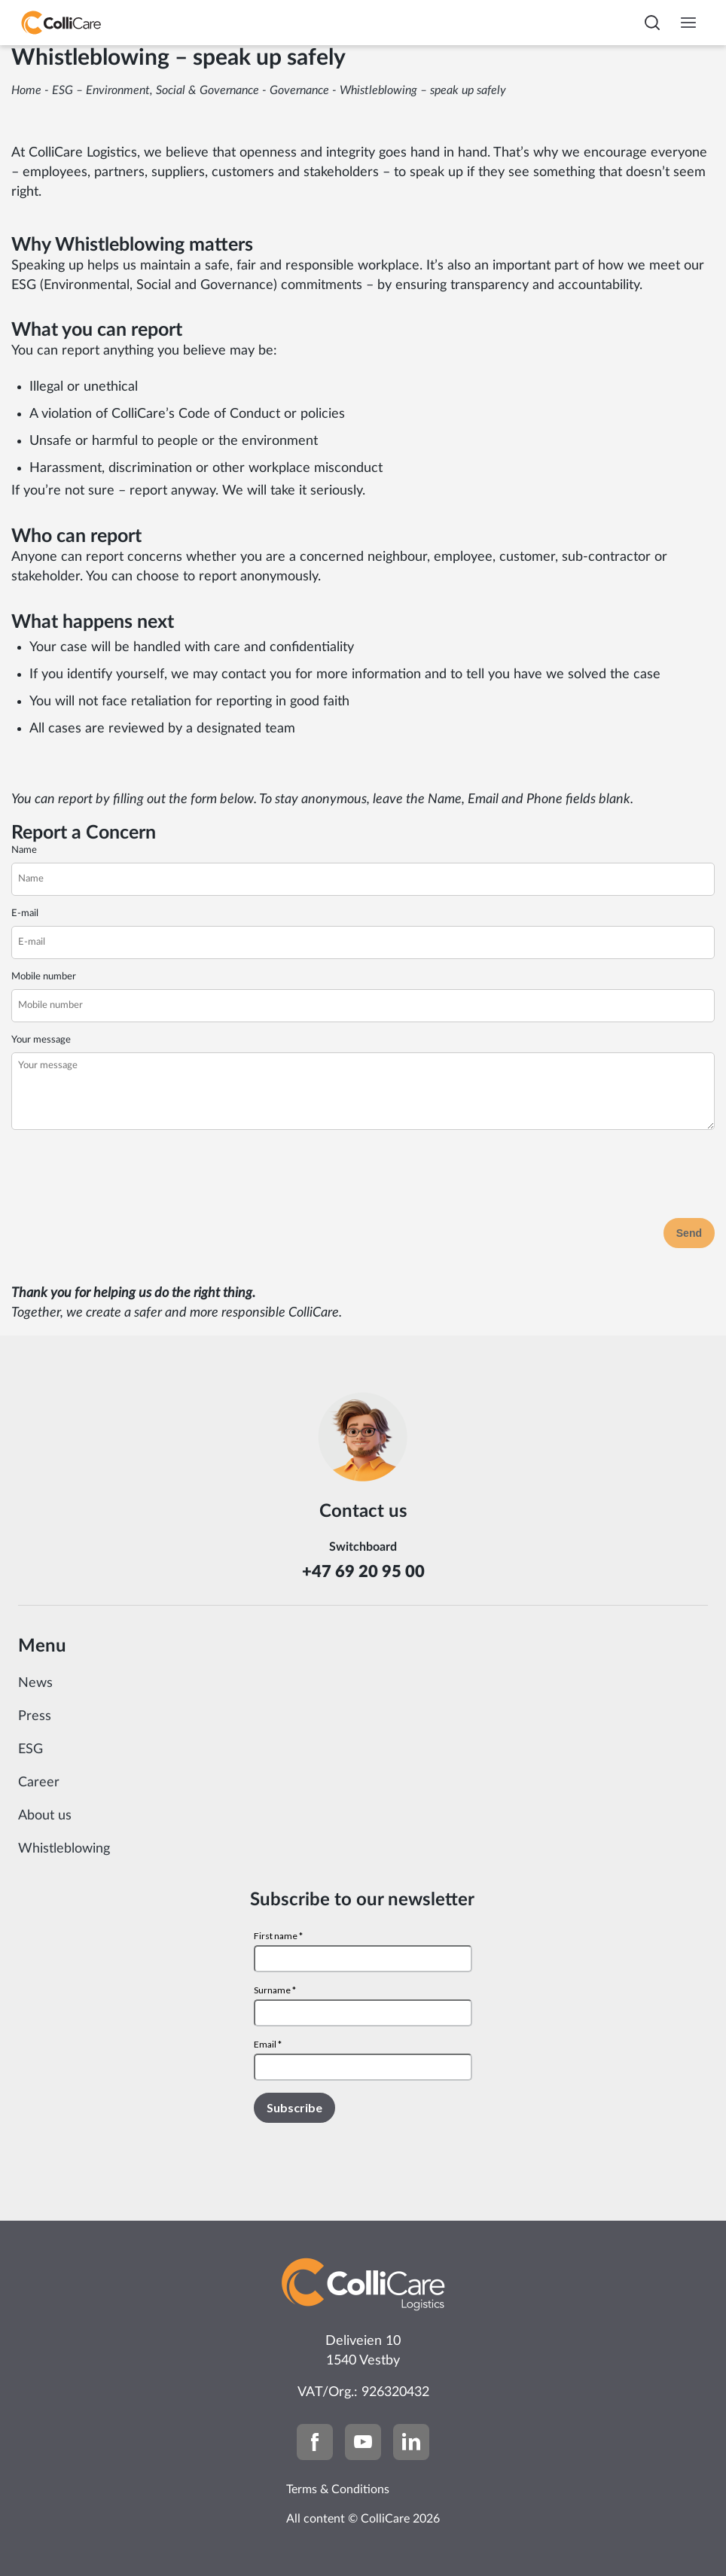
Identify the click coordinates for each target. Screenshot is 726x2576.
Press (34, 1716)
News (35, 1683)
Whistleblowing (64, 1849)
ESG (30, 1749)
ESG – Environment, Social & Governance (155, 90)
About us (45, 1815)
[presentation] (125, 1176)
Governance (299, 90)
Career (38, 1782)
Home (26, 90)
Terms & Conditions (337, 2489)
